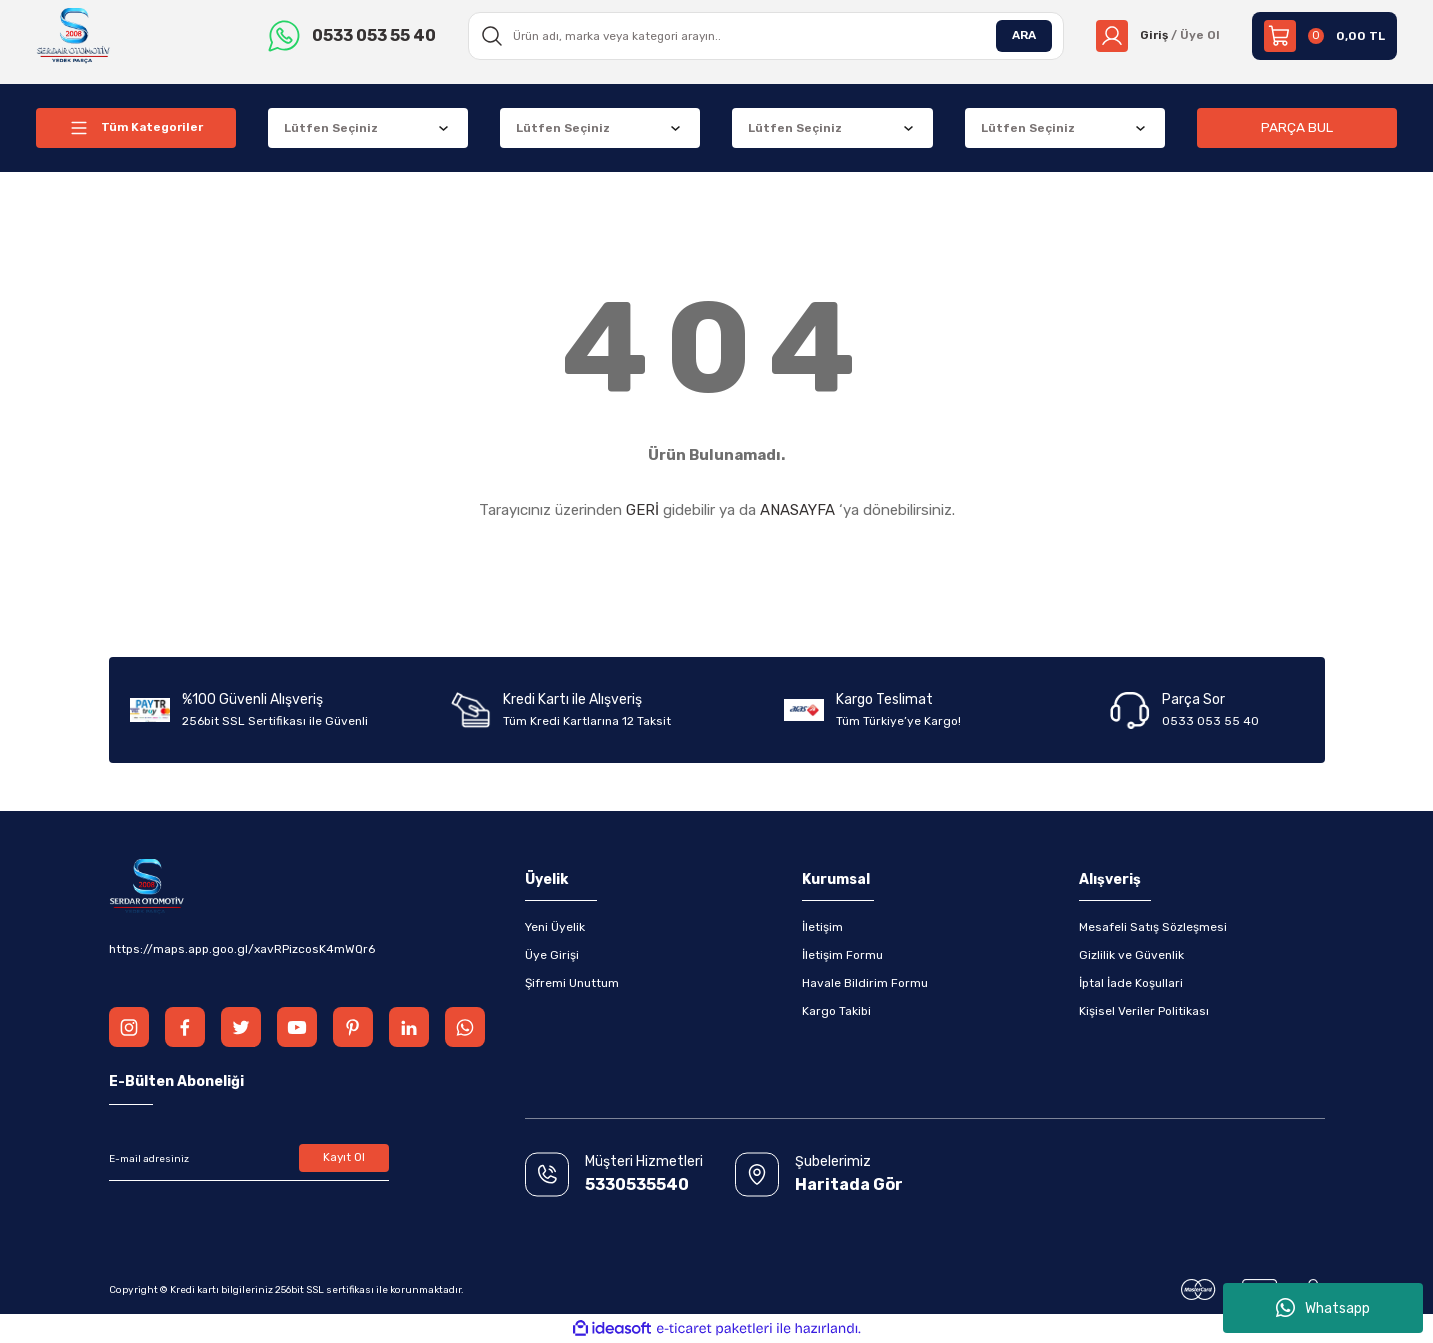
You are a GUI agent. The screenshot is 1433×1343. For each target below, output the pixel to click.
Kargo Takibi (836, 1011)
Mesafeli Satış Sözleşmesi (1153, 927)
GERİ (642, 510)
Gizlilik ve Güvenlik (1131, 955)
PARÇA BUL (1297, 127)
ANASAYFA (797, 510)
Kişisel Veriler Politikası (1144, 1011)
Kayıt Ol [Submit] (343, 1159)
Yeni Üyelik (555, 927)
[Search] (765, 36)
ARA (1023, 36)
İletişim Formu (842, 955)
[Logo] (74, 35)
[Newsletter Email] (249, 1159)
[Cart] (1324, 36)
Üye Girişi (552, 955)
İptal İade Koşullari (1131, 983)
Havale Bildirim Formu (865, 983)
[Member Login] (1157, 36)
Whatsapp (1323, 1308)
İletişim (822, 927)
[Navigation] (136, 128)
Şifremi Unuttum (572, 983)
